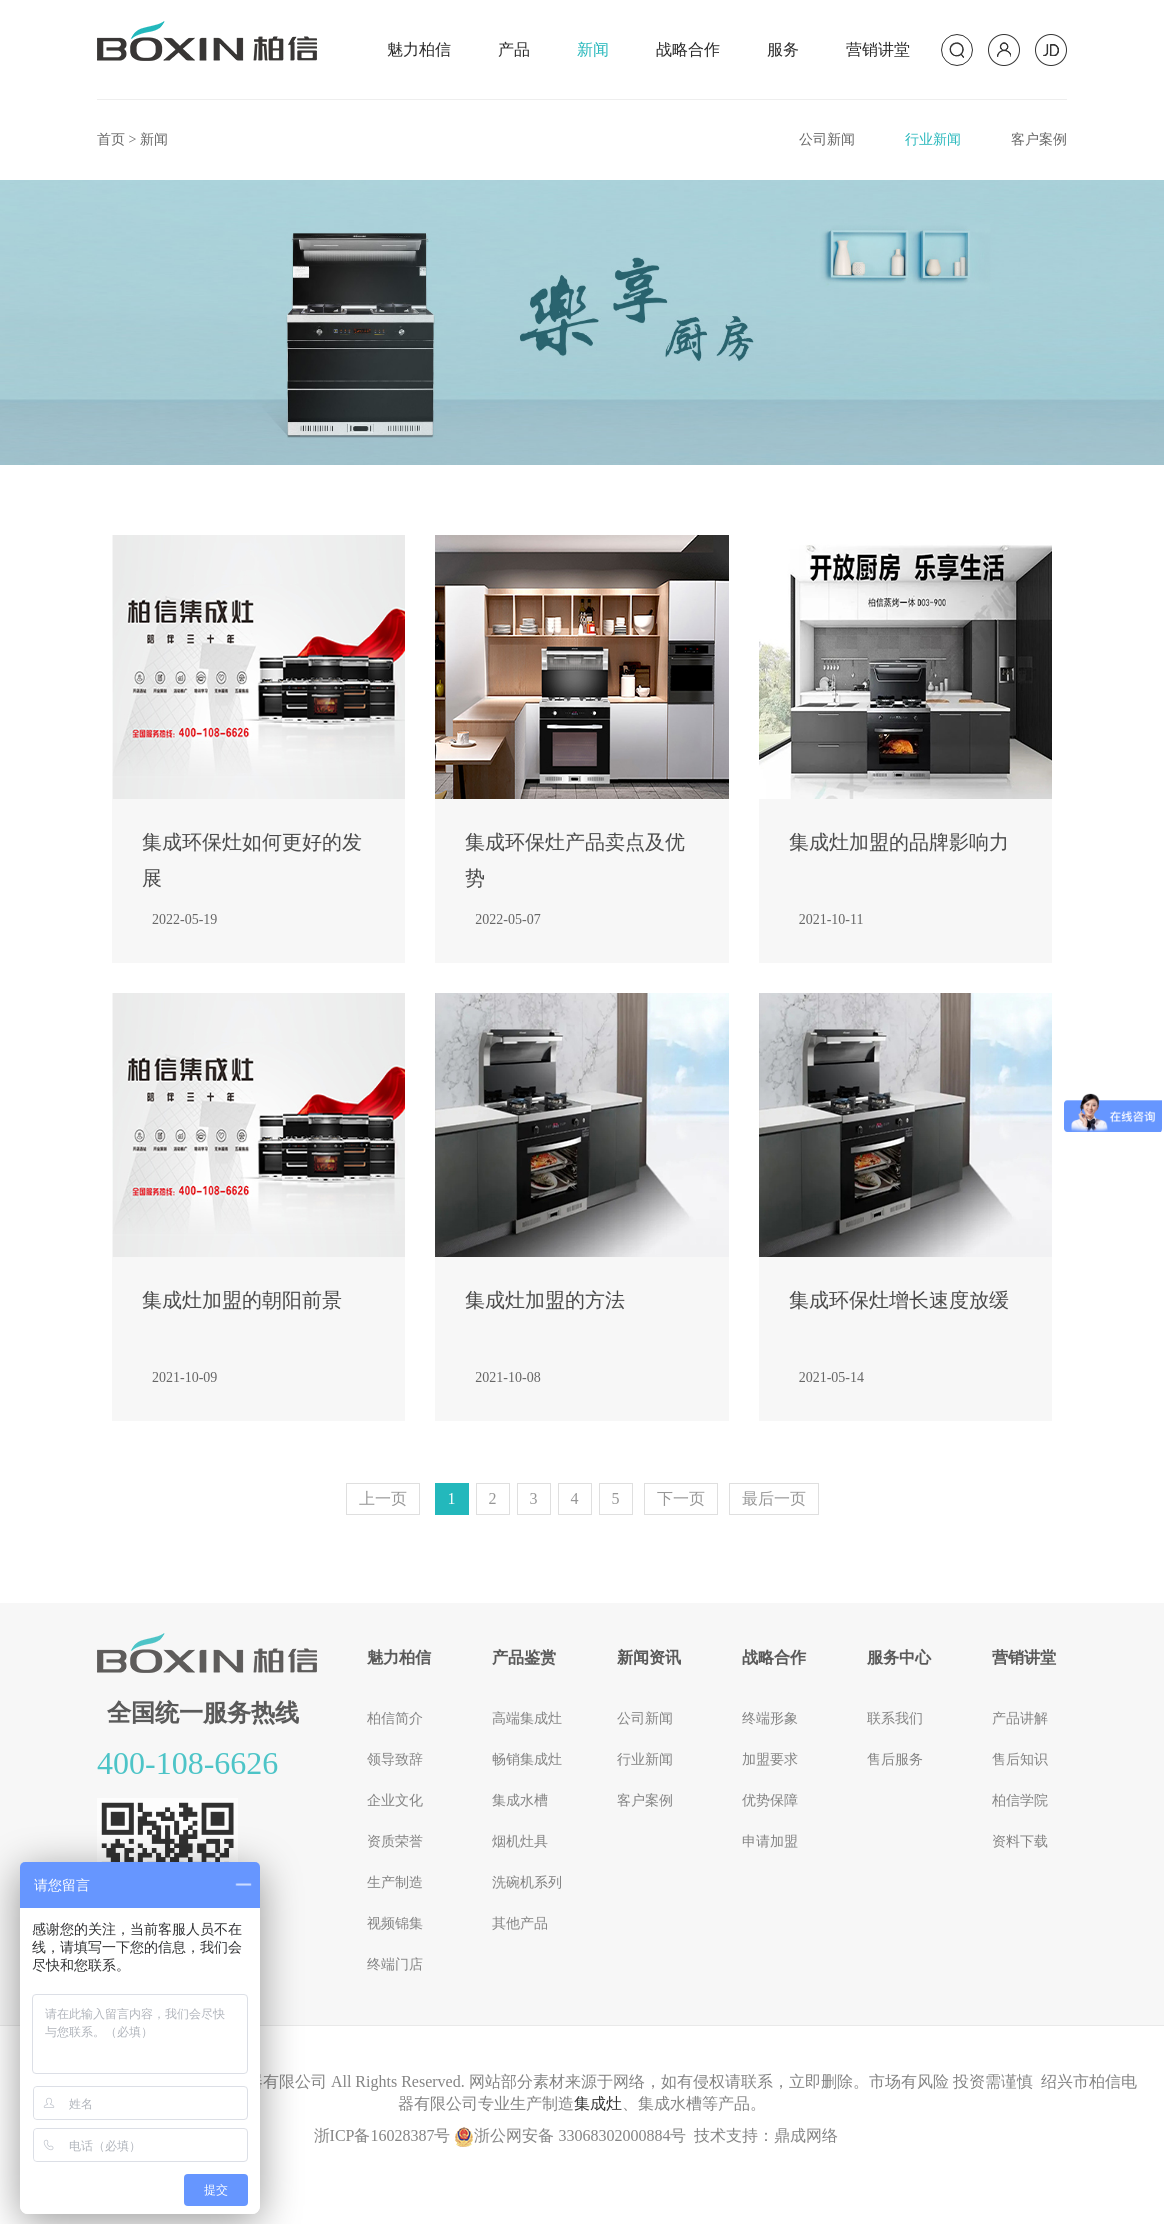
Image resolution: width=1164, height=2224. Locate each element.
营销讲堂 (878, 49)
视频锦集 (395, 1923)
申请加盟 (770, 1841)
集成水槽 (520, 1800)
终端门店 (395, 1964)
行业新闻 (933, 139)
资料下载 (1020, 1841)
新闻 (593, 49)
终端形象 (770, 1718)
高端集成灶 (527, 1718)
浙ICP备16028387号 (382, 2135)
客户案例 (1039, 139)
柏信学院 (1020, 1800)
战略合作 (688, 49)
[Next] (681, 1499)
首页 (111, 139)
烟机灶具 (520, 1841)
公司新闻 (827, 139)
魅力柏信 (419, 49)
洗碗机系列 (527, 1882)
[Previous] (383, 1499)
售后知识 (1020, 1759)
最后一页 (774, 1498)
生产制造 (395, 1882)
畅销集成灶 (527, 1759)
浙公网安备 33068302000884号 (570, 2135)
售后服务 (895, 1759)
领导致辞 (395, 1759)
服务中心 (899, 1657)
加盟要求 (770, 1759)
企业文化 (395, 1800)
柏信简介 (395, 1718)
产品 (514, 49)
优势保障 (770, 1800)
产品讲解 (1020, 1718)
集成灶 (598, 2103)
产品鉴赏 (524, 1657)
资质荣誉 (395, 1841)
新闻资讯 (649, 1657)
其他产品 (520, 1923)
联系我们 (895, 1718)
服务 (783, 49)
